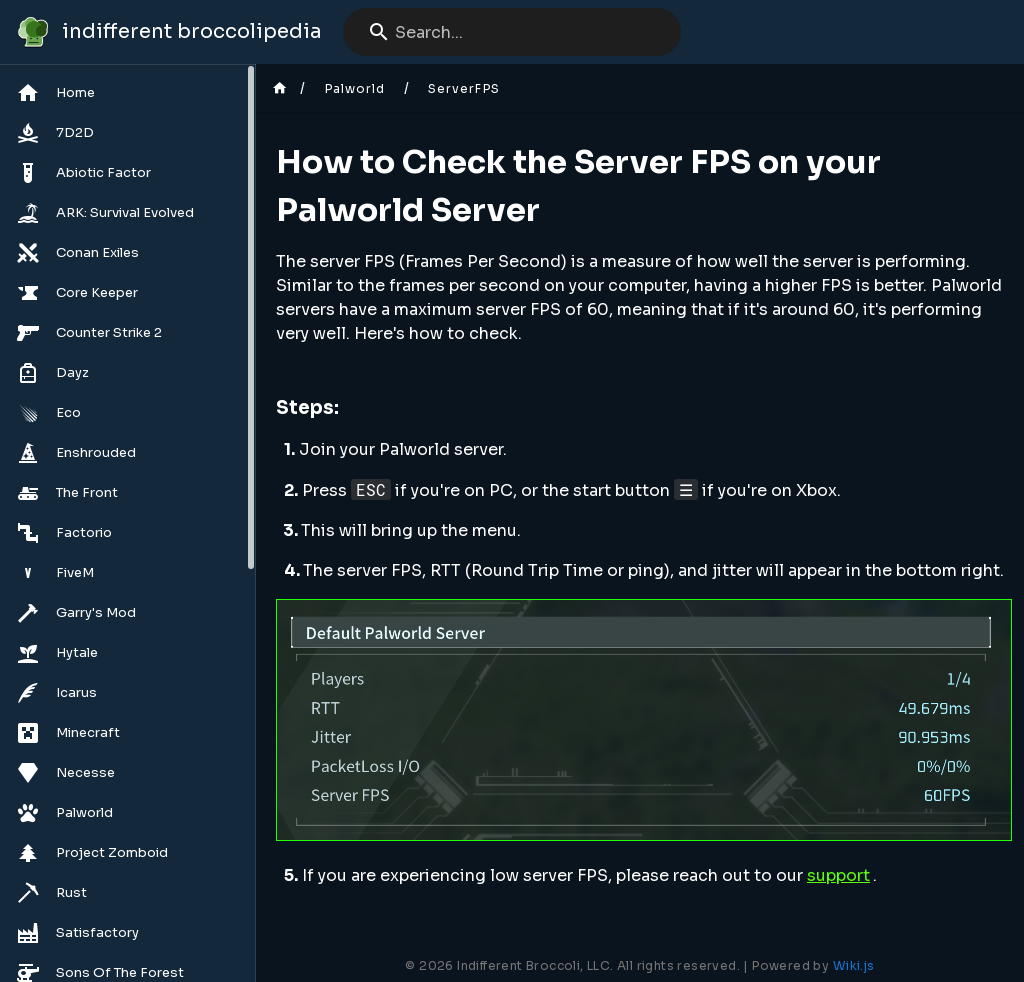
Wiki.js (854, 965)
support (838, 875)
